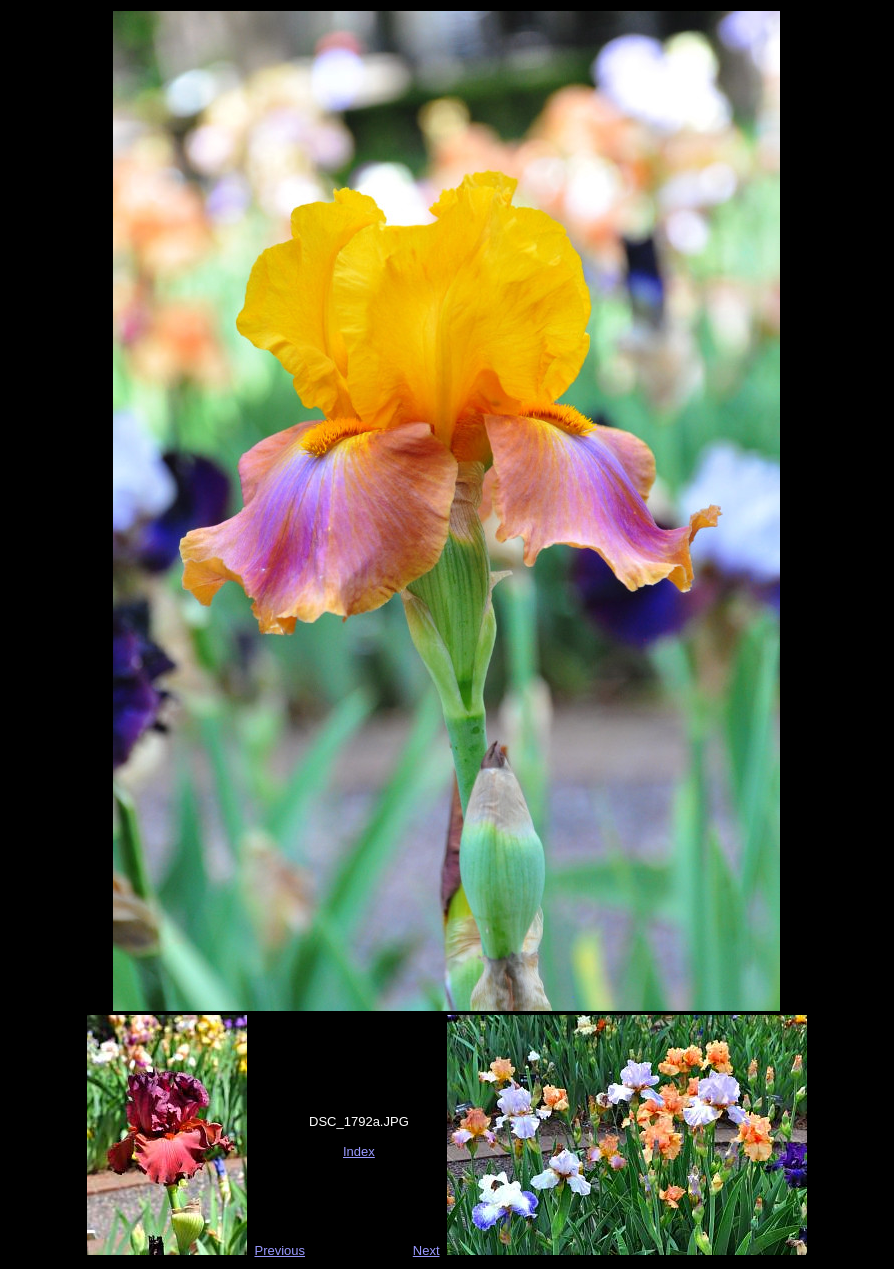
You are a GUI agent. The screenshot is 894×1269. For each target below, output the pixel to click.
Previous (279, 1250)
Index (359, 1151)
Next (426, 1250)
